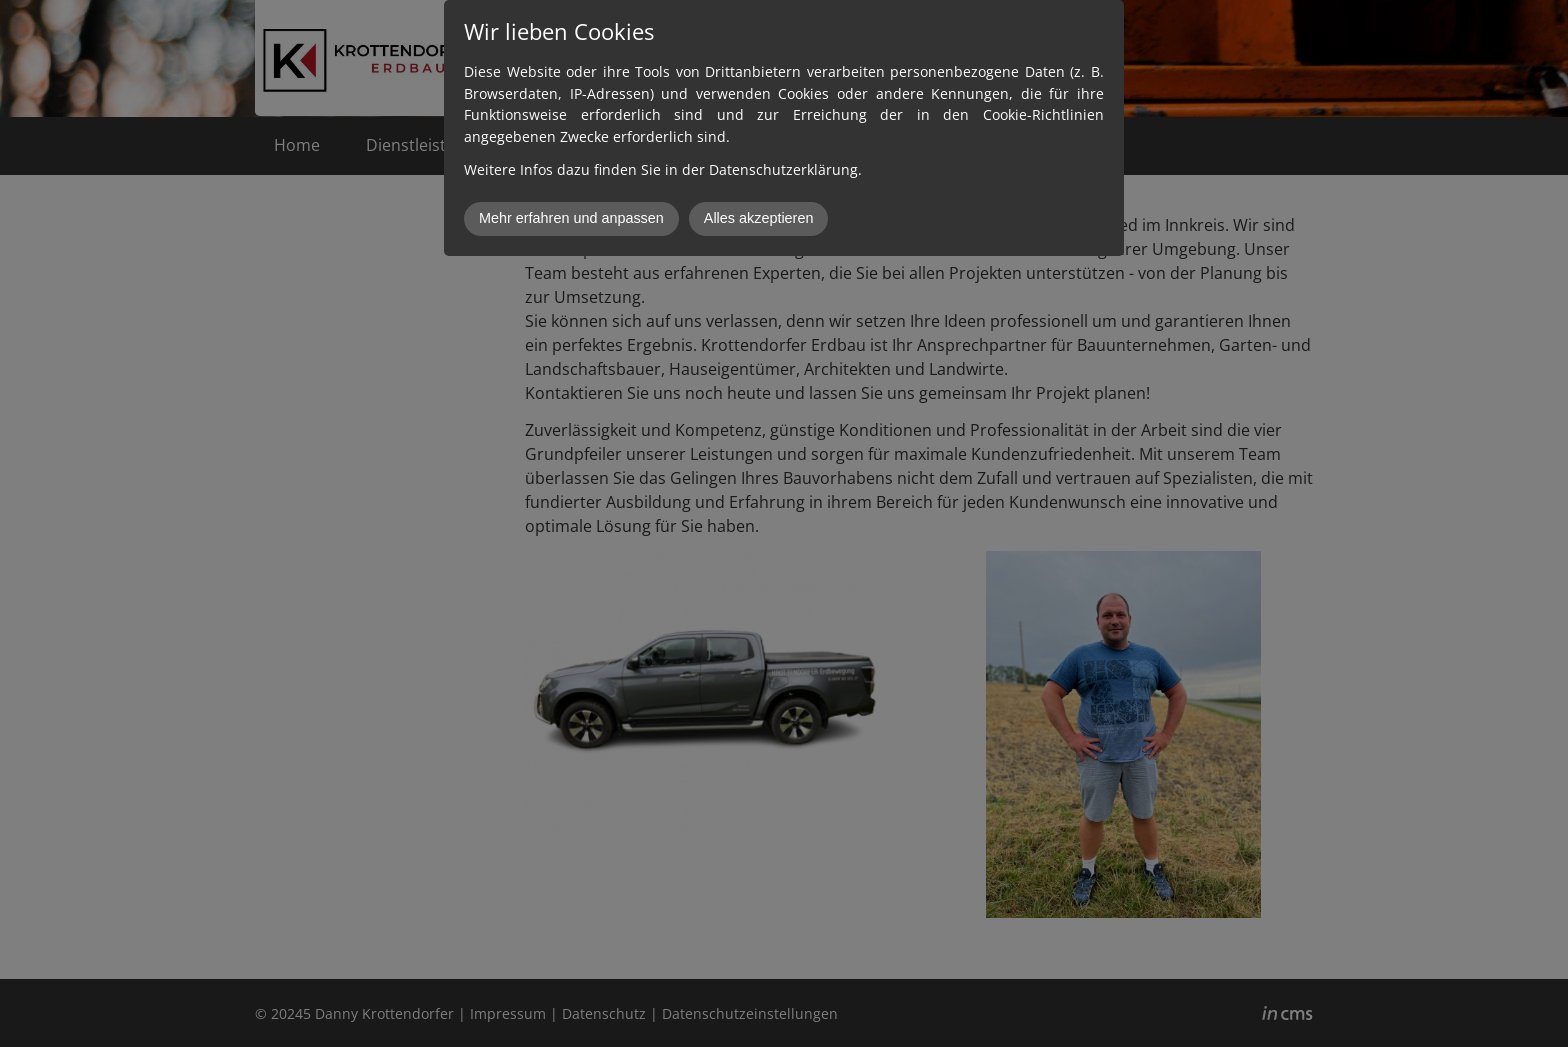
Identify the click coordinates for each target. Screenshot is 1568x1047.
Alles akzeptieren (759, 218)
